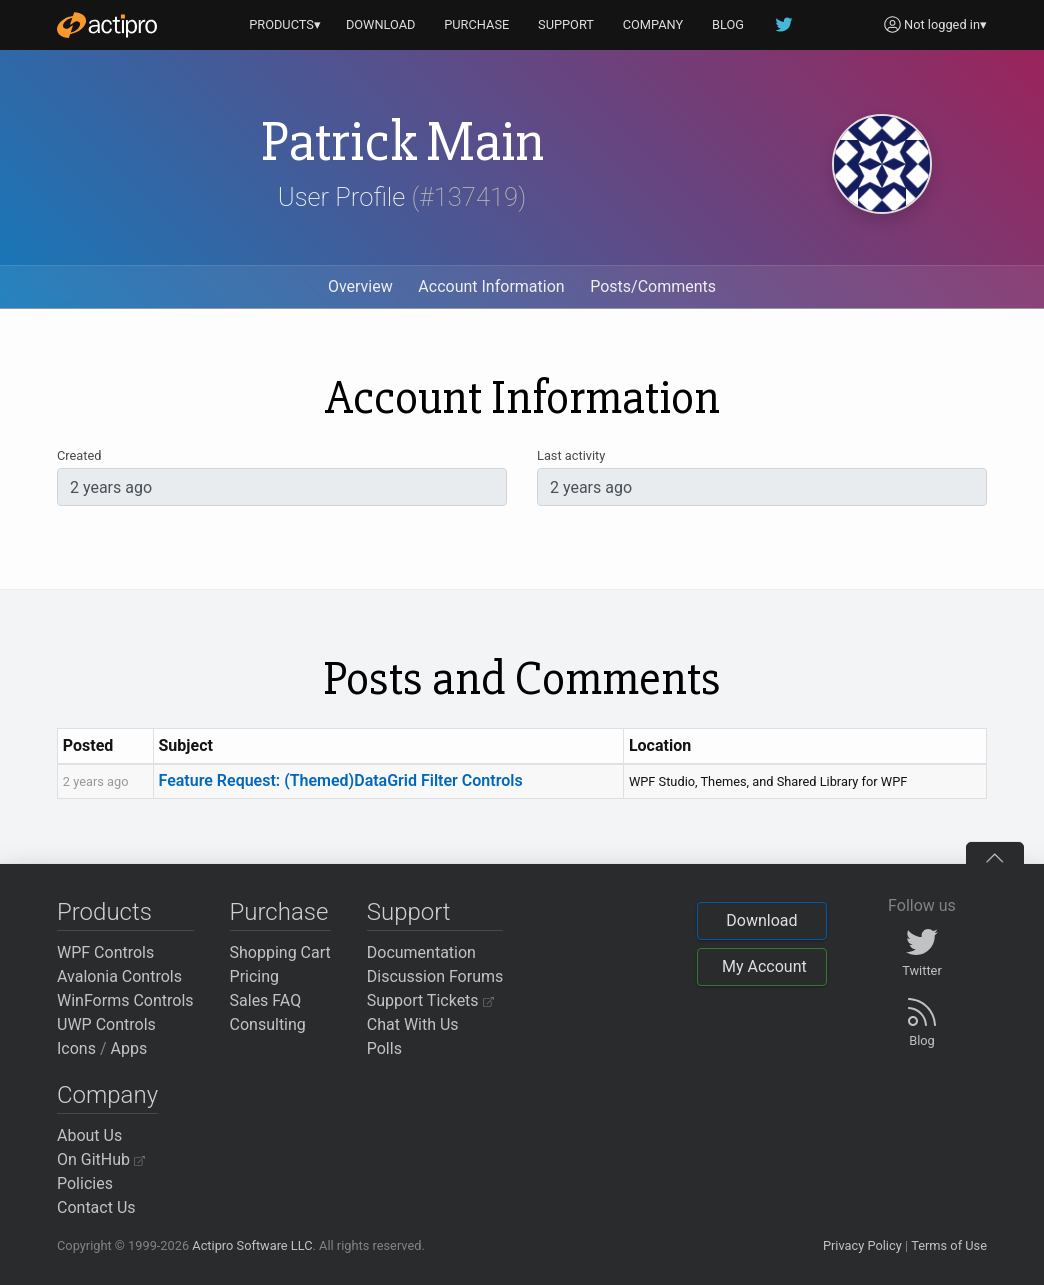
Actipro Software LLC (252, 1245)
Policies (85, 1183)
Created (79, 455)
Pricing (255, 976)
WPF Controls (105, 952)
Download (761, 920)
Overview (360, 286)
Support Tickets (430, 1000)
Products (104, 912)
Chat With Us (413, 1024)
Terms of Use (949, 1245)
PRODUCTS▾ (285, 24)
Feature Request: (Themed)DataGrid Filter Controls (341, 780)
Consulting (268, 1024)
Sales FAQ (266, 1000)
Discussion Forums (435, 976)
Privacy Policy (862, 1245)
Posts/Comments (653, 286)
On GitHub (101, 1159)
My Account (764, 966)
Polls (384, 1048)
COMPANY (653, 24)
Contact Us (96, 1207)
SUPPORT (566, 24)
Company (107, 1095)
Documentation (421, 952)
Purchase (279, 912)
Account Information (491, 286)
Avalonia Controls (119, 976)
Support (409, 912)
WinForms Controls (125, 1000)
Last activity (571, 455)
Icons (76, 1048)
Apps (129, 1048)
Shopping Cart (280, 952)
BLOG (728, 24)
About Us (89, 1135)
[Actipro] (107, 25)
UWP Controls (106, 1024)
